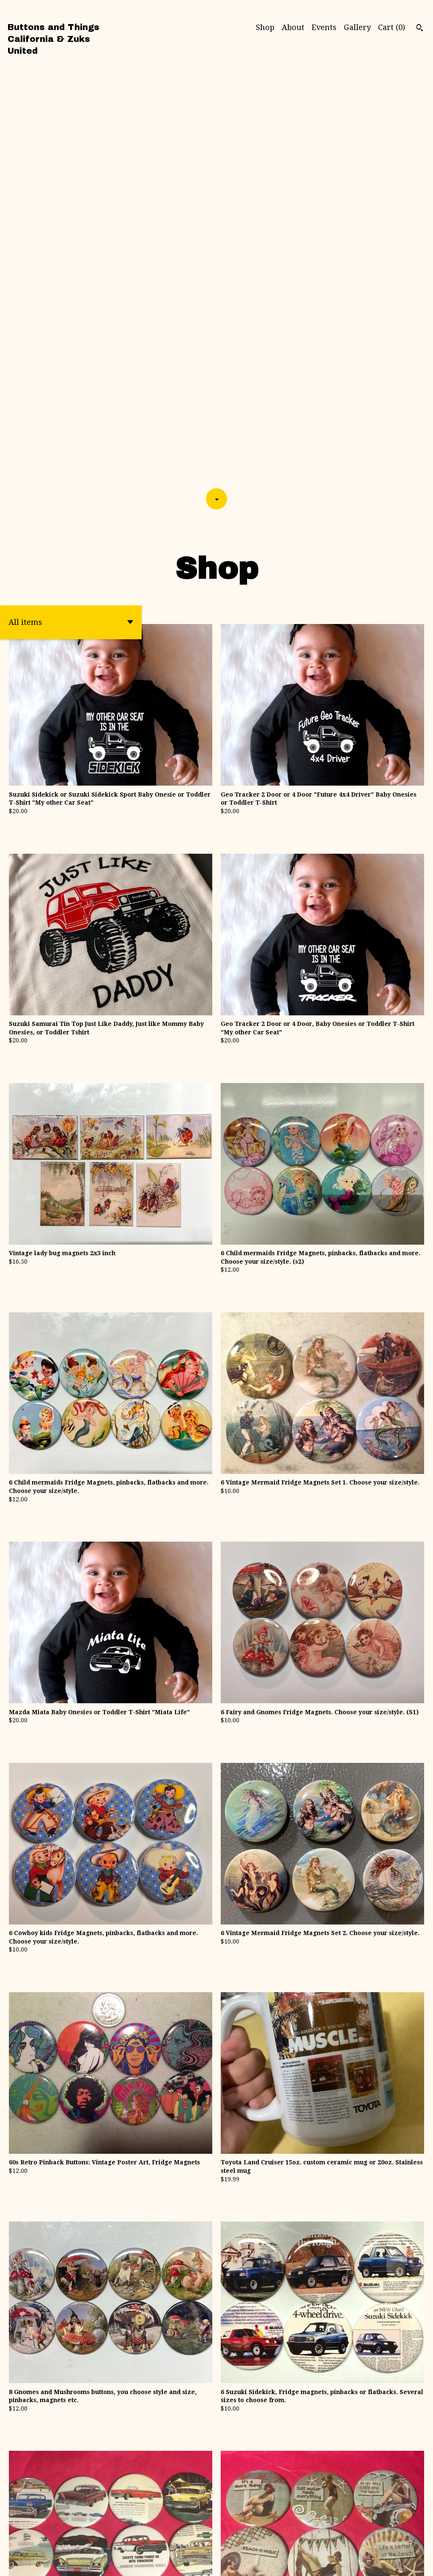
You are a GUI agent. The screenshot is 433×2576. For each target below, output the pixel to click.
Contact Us (402, 2554)
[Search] (420, 28)
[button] (71, 192)
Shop (265, 27)
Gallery (357, 27)
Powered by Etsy (31, 2563)
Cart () (391, 27)
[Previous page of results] (169, 2484)
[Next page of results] (265, 2484)
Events (324, 27)
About (293, 27)
